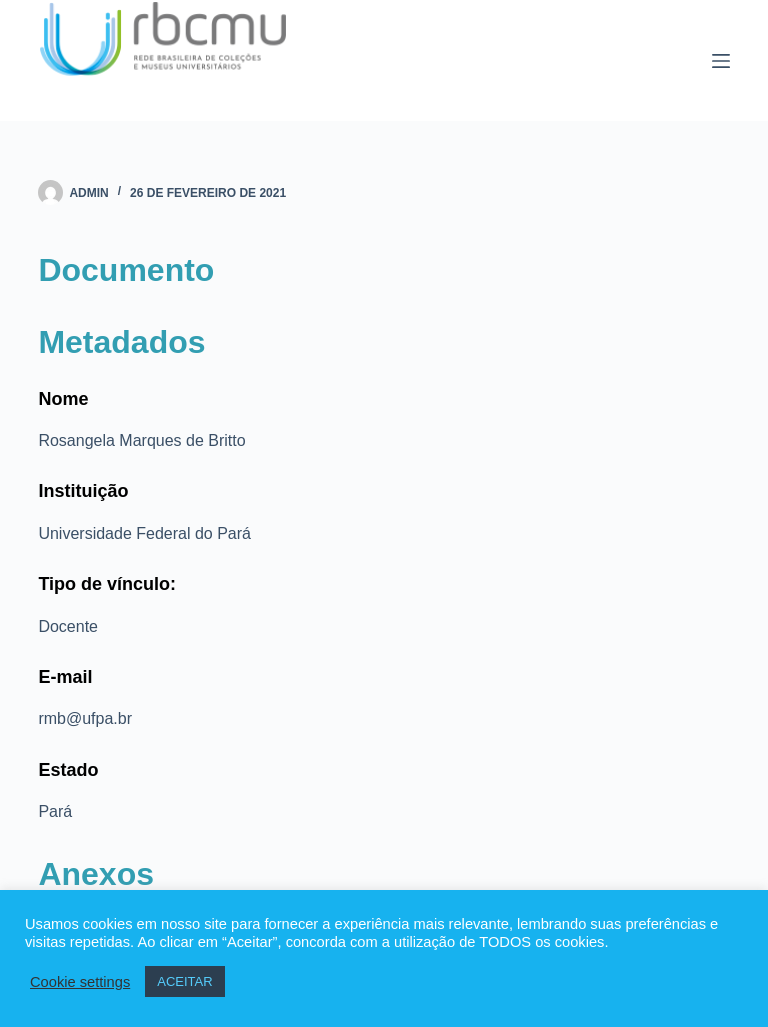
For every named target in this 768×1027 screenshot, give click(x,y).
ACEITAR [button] (184, 981)
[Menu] (721, 61)
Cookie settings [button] (80, 982)
